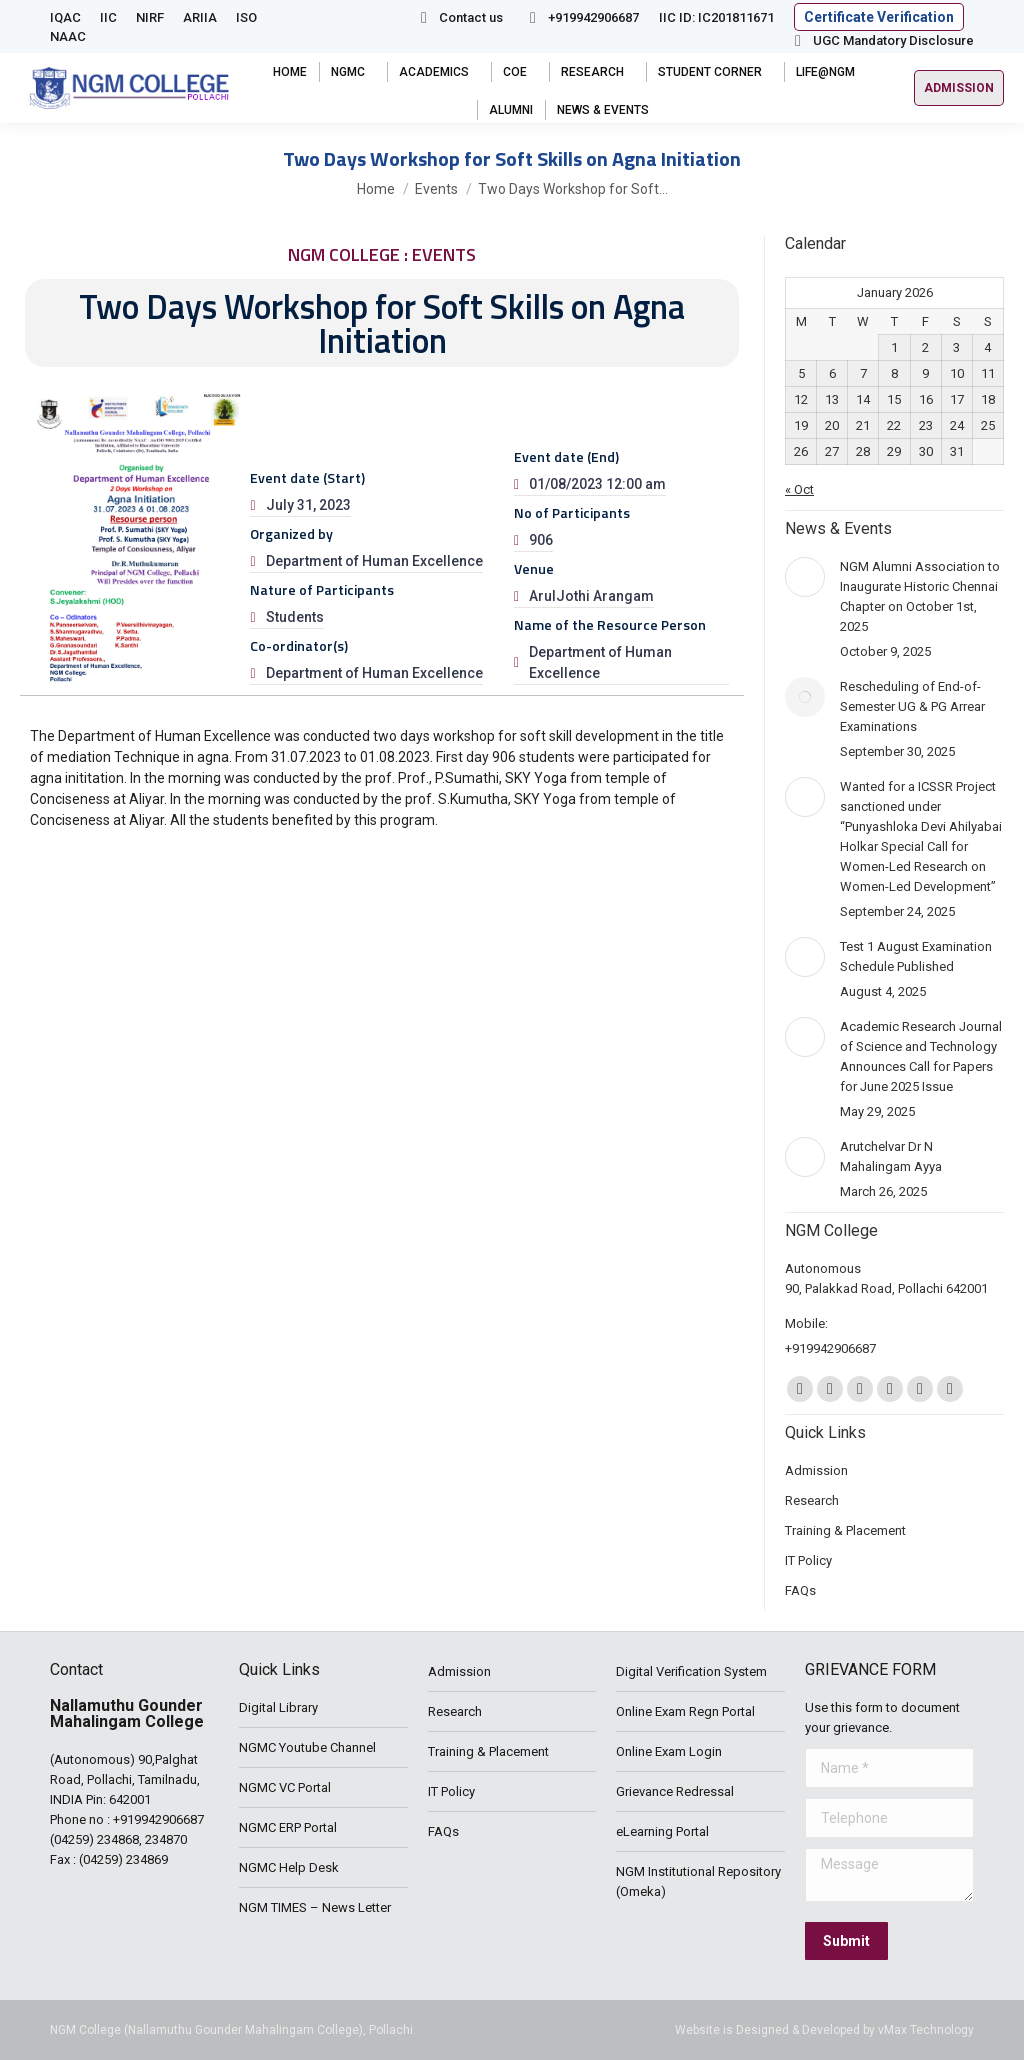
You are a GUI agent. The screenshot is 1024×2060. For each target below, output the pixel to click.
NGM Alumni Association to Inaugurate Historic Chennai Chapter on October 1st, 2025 (920, 596)
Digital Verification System (691, 1671)
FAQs (443, 1831)
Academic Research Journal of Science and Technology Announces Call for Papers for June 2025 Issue (921, 1056)
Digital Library (278, 1707)
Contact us (458, 17)
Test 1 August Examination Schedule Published (916, 956)
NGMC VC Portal (285, 1787)
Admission (459, 1671)
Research (455, 1711)
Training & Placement (488, 1751)
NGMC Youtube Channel (307, 1747)
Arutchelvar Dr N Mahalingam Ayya (891, 1156)
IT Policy (451, 1791)
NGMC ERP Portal (288, 1827)
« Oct (799, 489)
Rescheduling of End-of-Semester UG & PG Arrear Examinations (912, 706)
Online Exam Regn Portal (685, 1711)
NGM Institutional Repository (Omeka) (698, 1881)
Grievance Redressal (675, 1791)
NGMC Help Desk (289, 1867)
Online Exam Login (669, 1751)
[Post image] (805, 577)
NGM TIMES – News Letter (315, 1907)
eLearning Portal (662, 1831)
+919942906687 (581, 17)
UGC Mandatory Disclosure (881, 40)
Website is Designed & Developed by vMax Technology (824, 2030)
